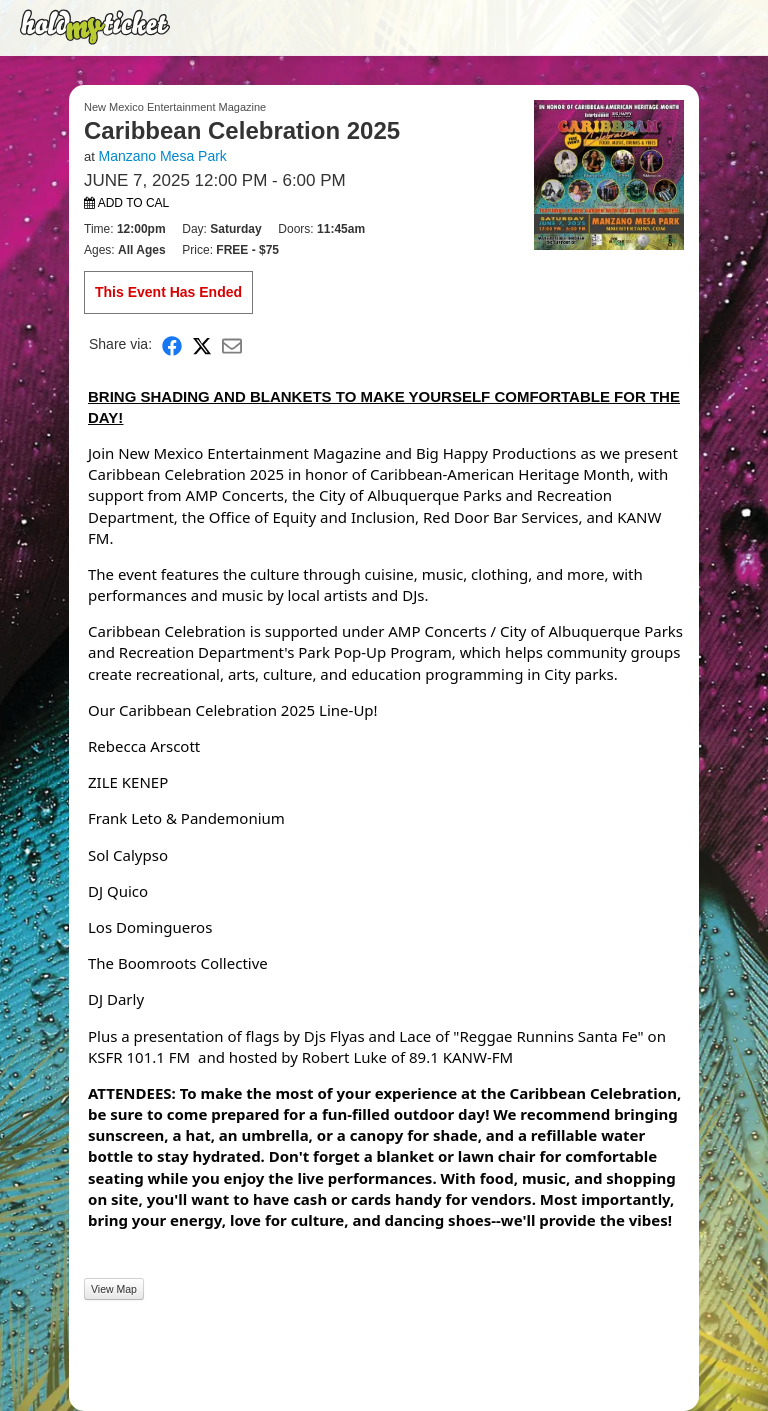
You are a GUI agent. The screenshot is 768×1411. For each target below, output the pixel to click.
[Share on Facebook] (172, 344)
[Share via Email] (232, 344)
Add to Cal (126, 203)
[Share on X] (202, 344)
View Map (114, 1289)
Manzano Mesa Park (162, 156)
